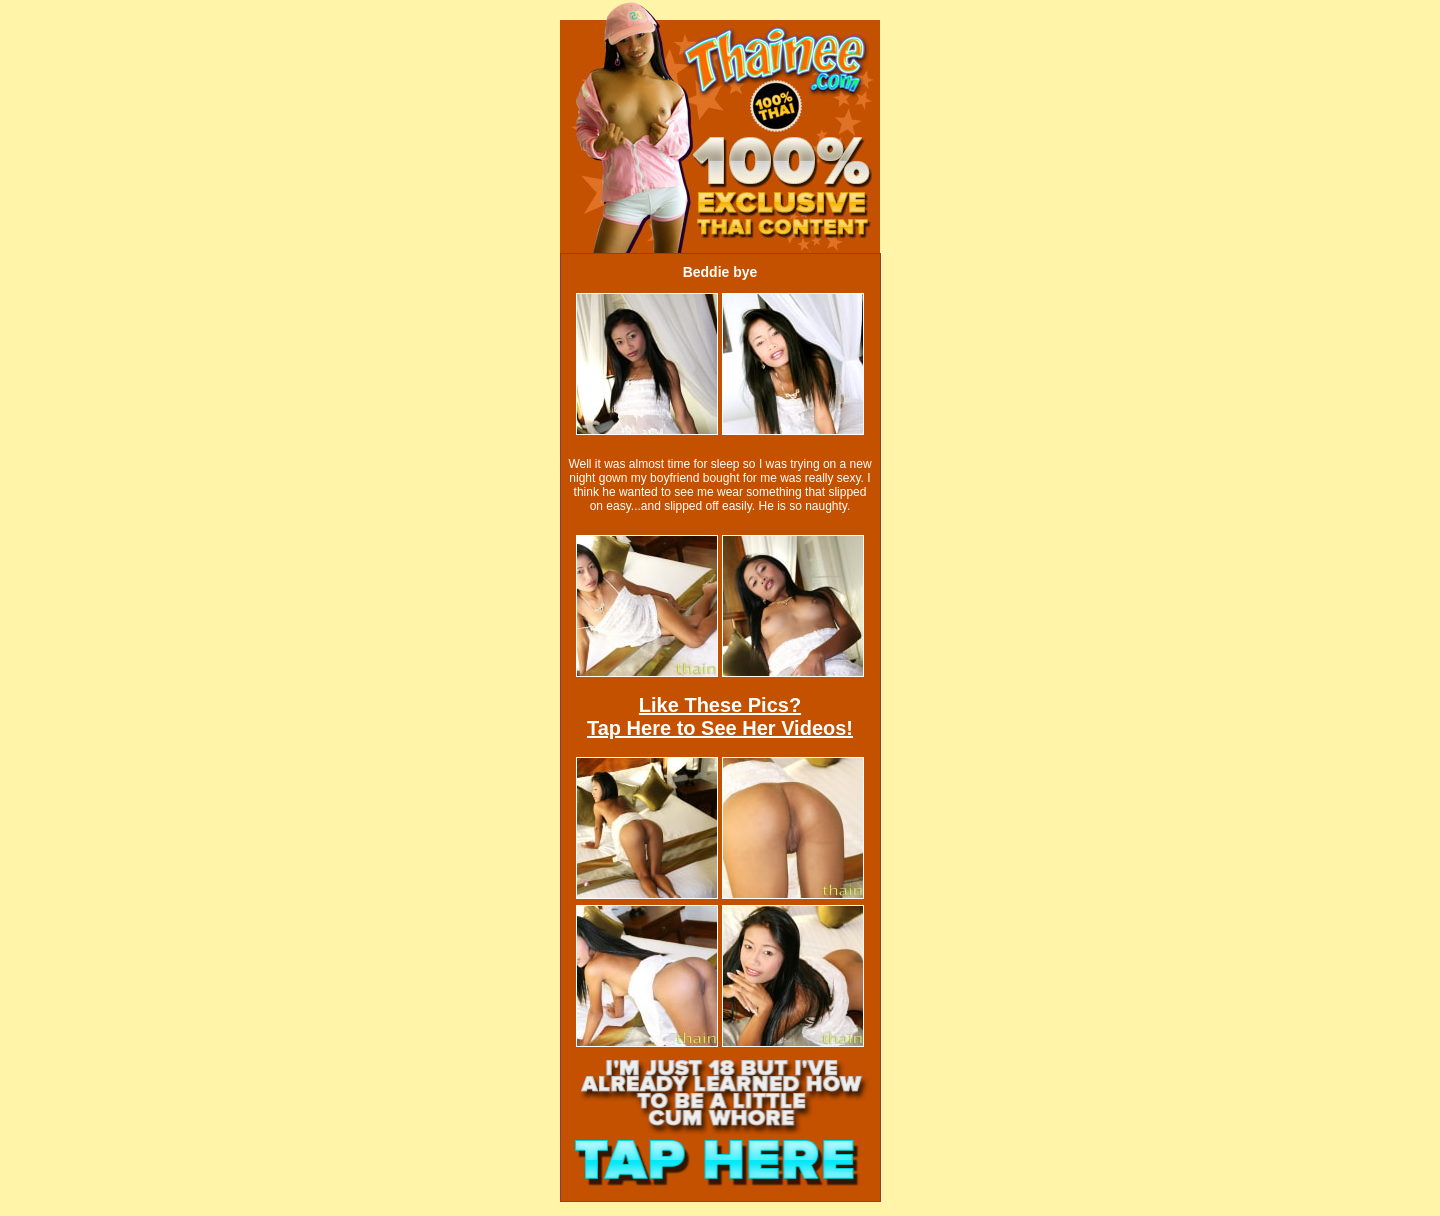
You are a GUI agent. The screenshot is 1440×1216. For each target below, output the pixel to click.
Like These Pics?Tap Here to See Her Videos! (720, 716)
